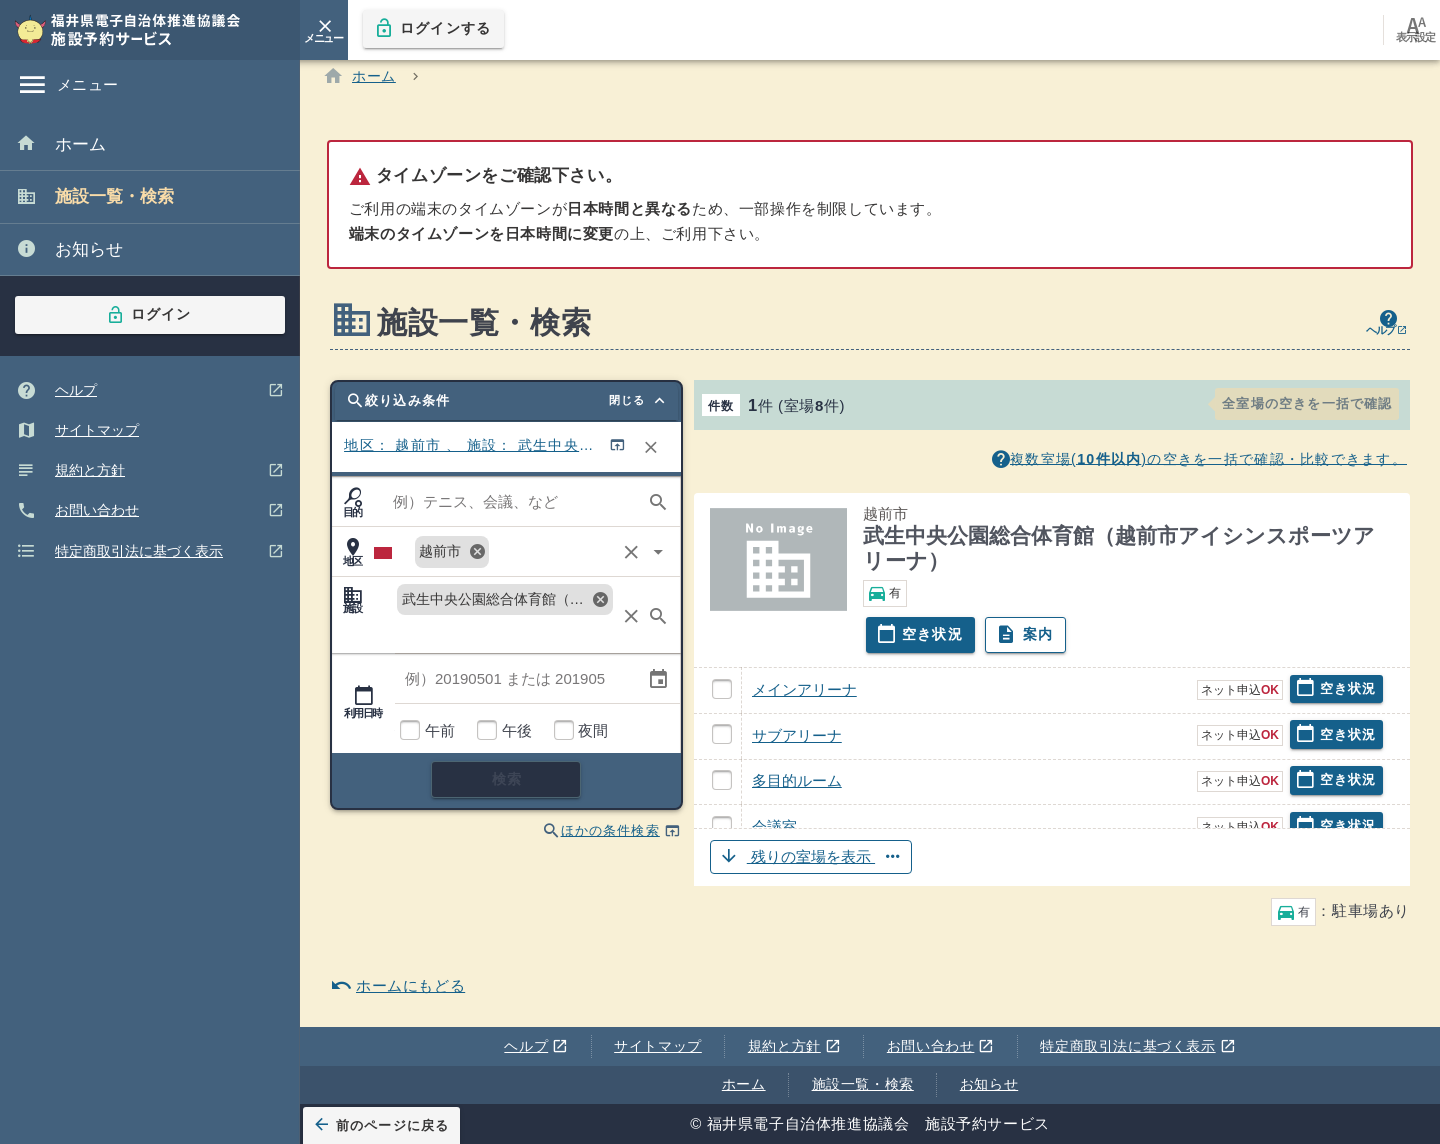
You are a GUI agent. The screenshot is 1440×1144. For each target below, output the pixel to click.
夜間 (592, 736)
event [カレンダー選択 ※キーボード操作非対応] (658, 684)
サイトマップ (658, 1046)
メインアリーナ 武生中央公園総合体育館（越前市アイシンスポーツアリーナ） (731, 702)
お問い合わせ (936, 1047)
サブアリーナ (797, 740)
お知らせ (989, 1084)
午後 (516, 736)
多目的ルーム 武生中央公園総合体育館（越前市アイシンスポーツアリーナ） (731, 794)
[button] (1052, 862)
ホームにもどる (397, 991)
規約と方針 (790, 1047)
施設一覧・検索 (863, 1084)
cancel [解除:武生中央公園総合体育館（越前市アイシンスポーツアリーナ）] (600, 604)
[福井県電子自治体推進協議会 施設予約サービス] (140, 30)
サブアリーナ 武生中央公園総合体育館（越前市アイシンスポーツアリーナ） (731, 748)
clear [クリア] (631, 558)
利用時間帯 (394, 736)
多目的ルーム (797, 786)
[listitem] (150, 145)
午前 (439, 736)
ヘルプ (532, 1047)
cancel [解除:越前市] (477, 557)
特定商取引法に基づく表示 (1134, 1047)
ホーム (744, 1084)
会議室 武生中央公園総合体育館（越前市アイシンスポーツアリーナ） (731, 840)
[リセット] (650, 452)
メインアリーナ (804, 695)
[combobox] (505, 507)
